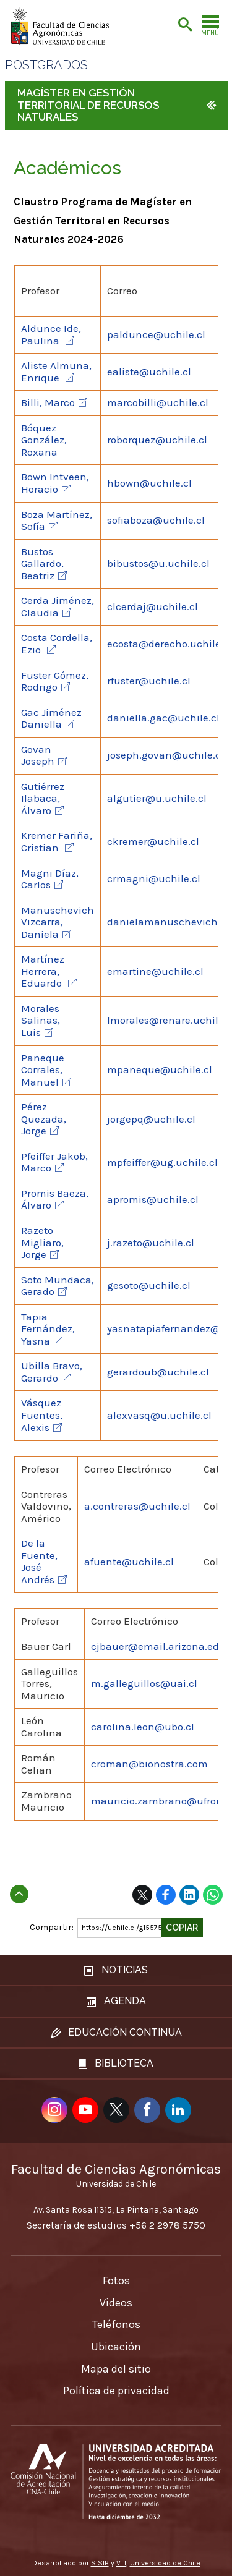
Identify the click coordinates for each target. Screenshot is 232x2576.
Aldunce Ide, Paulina (51, 334)
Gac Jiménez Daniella (51, 718)
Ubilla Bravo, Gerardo (51, 1371)
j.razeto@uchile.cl (150, 1242)
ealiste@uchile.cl (149, 371)
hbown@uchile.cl (149, 483)
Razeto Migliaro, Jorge (42, 1242)
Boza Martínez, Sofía (56, 520)
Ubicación (116, 2346)
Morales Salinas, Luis (40, 1020)
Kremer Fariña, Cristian (56, 841)
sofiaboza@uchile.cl (156, 520)
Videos (116, 2303)
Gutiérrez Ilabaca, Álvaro (42, 798)
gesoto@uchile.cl (149, 1285)
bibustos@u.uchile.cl (158, 563)
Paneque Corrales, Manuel (42, 1070)
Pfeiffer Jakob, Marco (54, 1162)
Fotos (116, 2280)
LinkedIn (189, 1894)
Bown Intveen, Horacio (55, 482)
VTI (121, 2563)
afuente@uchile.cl (129, 1561)
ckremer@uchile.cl (153, 841)
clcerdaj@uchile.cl (152, 606)
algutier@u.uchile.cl (157, 798)
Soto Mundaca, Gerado (57, 1285)
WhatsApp (213, 1895)
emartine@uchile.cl (155, 971)
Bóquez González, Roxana (44, 440)
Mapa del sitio (116, 2369)
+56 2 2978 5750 (167, 2225)
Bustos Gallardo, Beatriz (42, 563)
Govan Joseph (37, 755)
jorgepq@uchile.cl (151, 1119)
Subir (19, 1890)
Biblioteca (116, 2063)
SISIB (100, 2563)
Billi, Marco (48, 402)
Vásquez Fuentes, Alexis (41, 1414)
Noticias (116, 1970)
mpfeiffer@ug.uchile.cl (162, 1162)
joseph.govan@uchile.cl (165, 755)
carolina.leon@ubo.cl (142, 1726)
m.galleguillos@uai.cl (144, 1683)
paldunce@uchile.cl (156, 334)
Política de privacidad (116, 2390)
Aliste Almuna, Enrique (56, 371)
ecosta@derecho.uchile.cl (169, 643)
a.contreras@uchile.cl (137, 1506)
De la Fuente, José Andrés (39, 1561)
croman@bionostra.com (149, 1764)
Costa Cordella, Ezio (56, 643)
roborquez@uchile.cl (157, 439)
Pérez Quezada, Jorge (43, 1118)
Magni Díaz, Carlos (50, 879)
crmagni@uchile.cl (153, 878)
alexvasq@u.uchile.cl (159, 1415)
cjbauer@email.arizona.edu (158, 1646)
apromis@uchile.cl (153, 1199)
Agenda (116, 2001)
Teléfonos (116, 2324)
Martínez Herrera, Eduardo (42, 971)
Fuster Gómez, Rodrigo (54, 681)
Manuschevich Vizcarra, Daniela (57, 922)
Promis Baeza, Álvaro (54, 1199)
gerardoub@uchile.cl (158, 1372)
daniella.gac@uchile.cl (163, 718)
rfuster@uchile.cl (149, 680)
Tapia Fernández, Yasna (48, 1329)
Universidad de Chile (165, 2563)
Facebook (166, 1895)
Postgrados (46, 65)
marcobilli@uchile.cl (157, 402)
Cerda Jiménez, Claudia (57, 606)
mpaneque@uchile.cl (159, 1069)
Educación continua (116, 2032)
